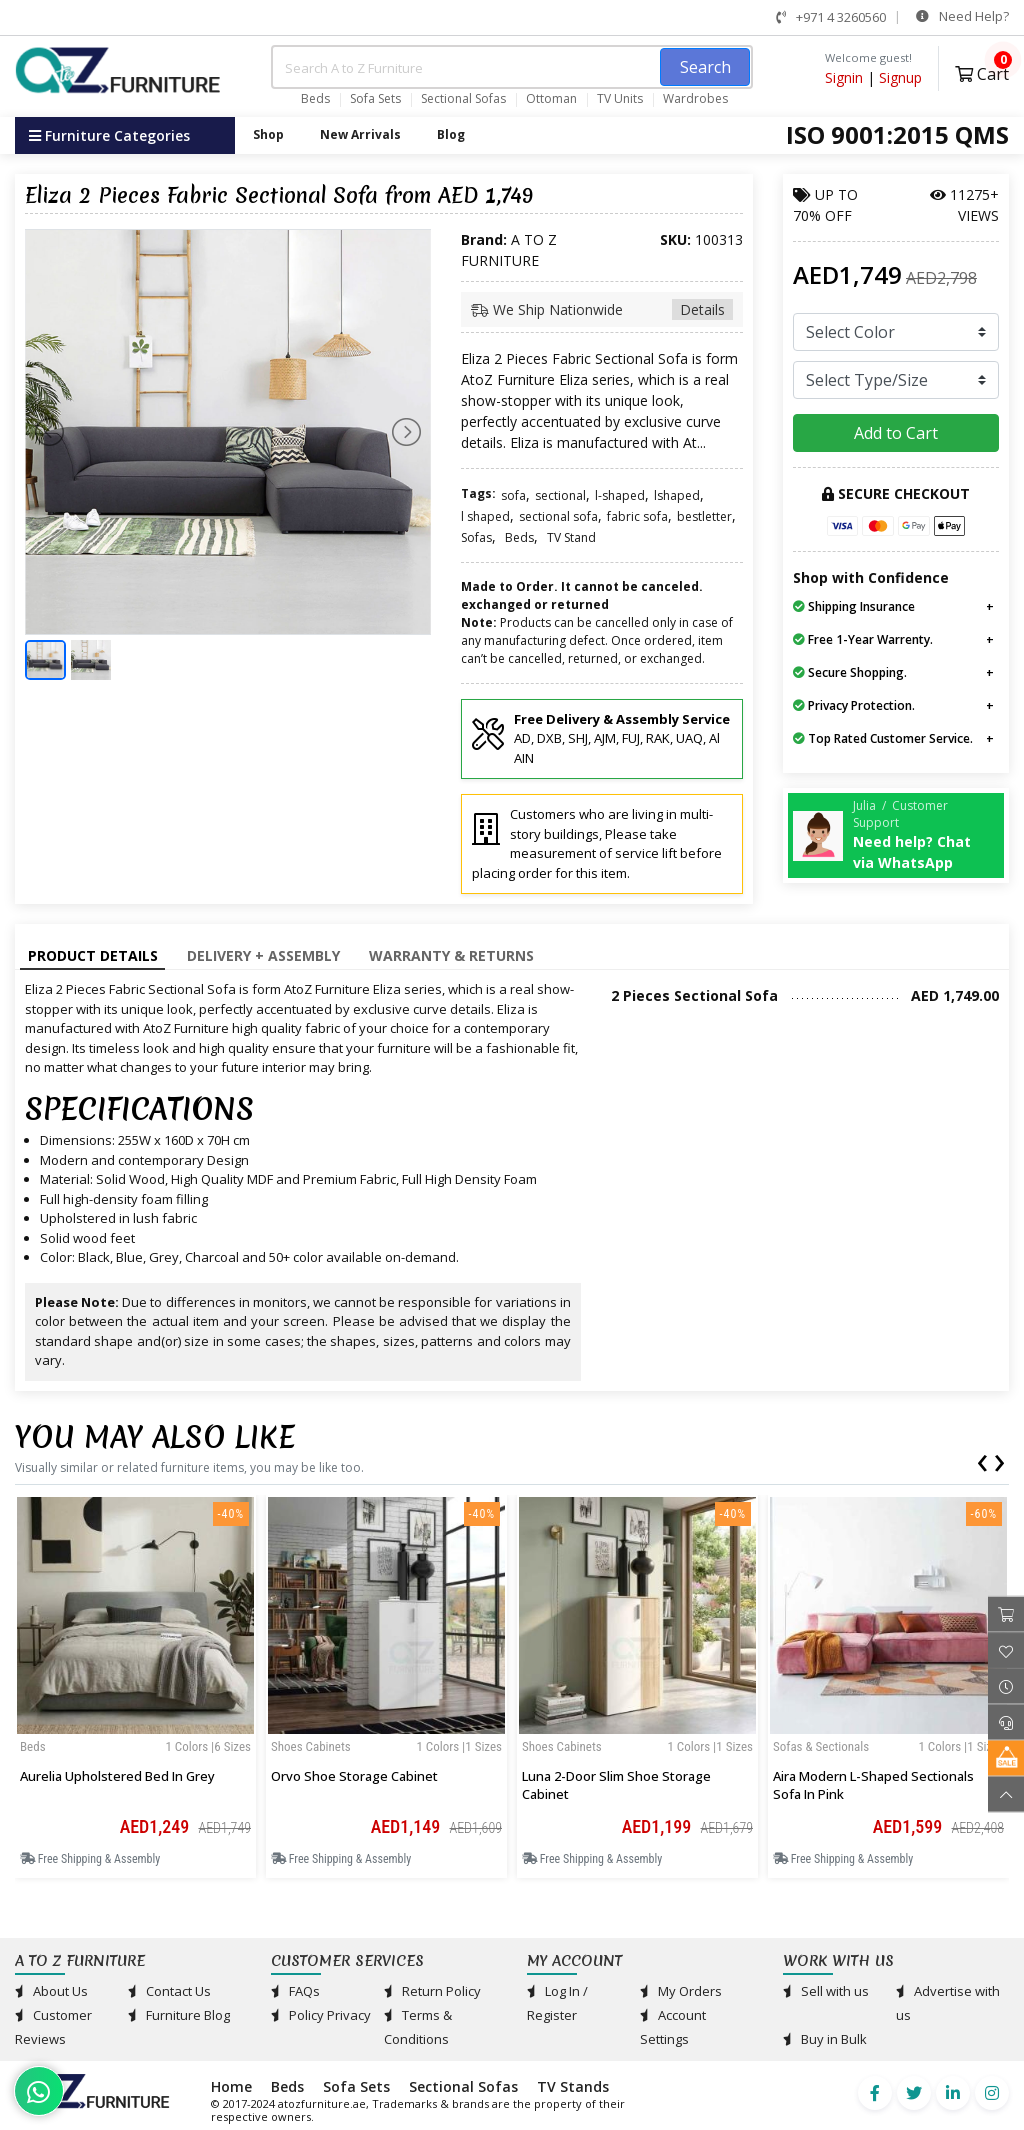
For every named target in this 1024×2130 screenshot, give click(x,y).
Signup (900, 77)
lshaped (677, 495)
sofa (513, 495)
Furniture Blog (179, 2015)
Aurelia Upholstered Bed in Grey (117, 1776)
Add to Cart (896, 433)
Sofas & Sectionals (821, 1746)
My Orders (681, 1991)
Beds (315, 99)
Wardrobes (695, 99)
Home (231, 2086)
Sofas (476, 537)
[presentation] (982, 1459)
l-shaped (620, 495)
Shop (268, 134)
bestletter (704, 516)
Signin (844, 77)
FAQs (295, 1991)
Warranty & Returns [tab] (451, 955)
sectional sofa (558, 516)
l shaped (485, 516)
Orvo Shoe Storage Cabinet (354, 1776)
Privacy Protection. (854, 705)
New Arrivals (360, 134)
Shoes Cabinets (311, 1746)
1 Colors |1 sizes (459, 1746)
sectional (560, 495)
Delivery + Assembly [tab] (263, 955)
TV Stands (573, 2086)
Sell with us (826, 1991)
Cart (982, 71)
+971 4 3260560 (831, 17)
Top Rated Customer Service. (883, 738)
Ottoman (551, 99)
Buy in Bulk (825, 2039)
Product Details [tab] (93, 955)
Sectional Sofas (463, 99)
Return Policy (432, 1991)
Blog (451, 134)
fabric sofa (637, 516)
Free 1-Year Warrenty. (863, 639)
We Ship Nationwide (602, 309)
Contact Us (169, 1991)
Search (705, 67)
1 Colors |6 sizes (208, 1746)
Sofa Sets (375, 99)
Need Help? (962, 16)
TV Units (620, 99)
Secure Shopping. (850, 672)
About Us (51, 1991)
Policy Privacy (321, 2015)
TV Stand (571, 537)
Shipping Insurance (854, 606)
